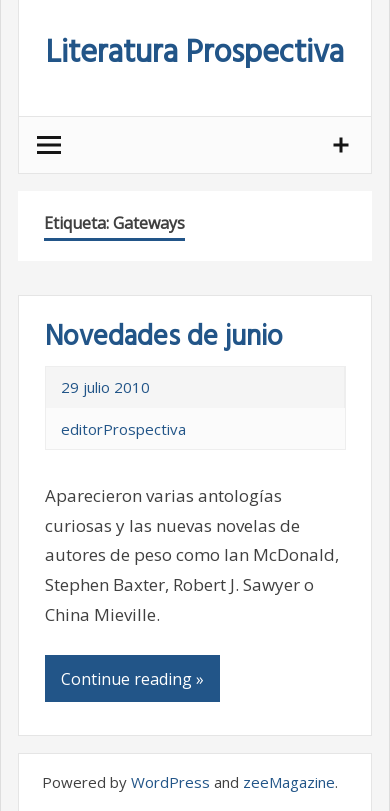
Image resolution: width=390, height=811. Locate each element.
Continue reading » (132, 679)
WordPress (170, 782)
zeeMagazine (289, 782)
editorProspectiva (123, 429)
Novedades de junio (164, 337)
